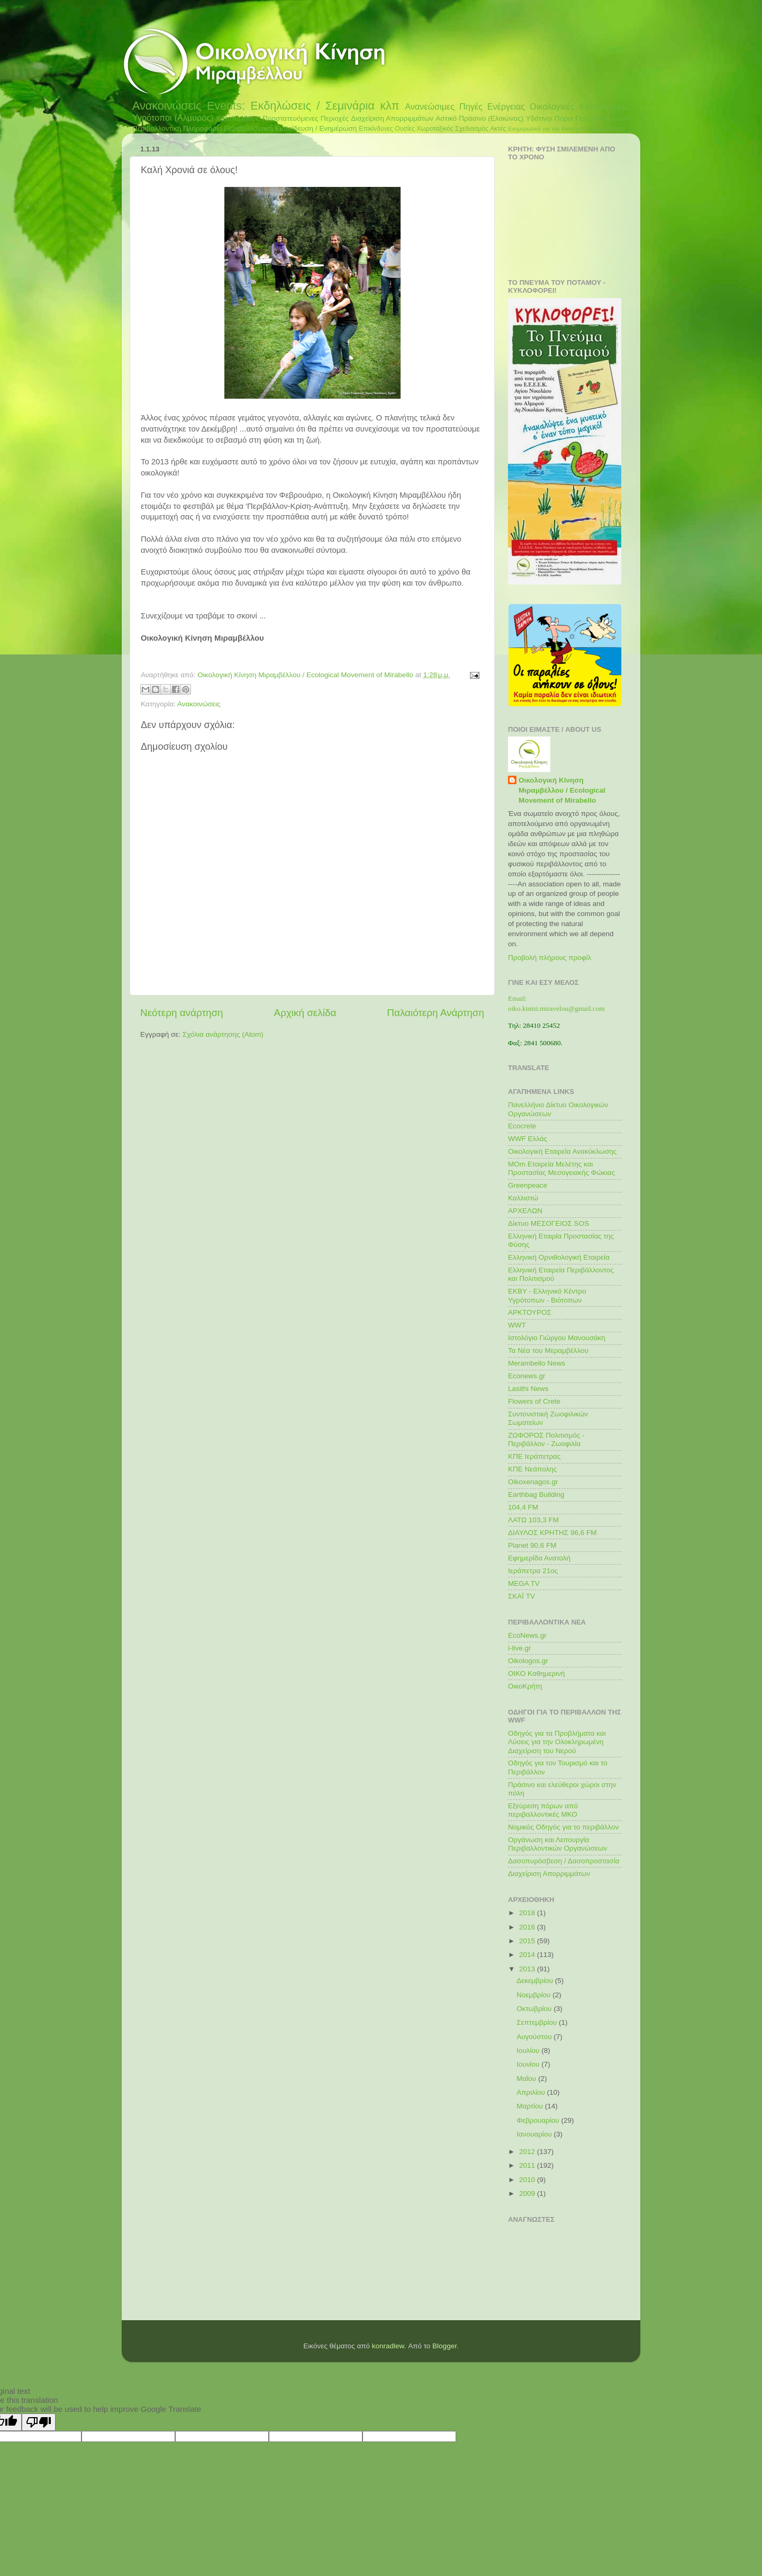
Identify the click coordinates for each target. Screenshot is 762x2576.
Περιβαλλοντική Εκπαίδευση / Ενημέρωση (290, 128)
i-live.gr (519, 1648)
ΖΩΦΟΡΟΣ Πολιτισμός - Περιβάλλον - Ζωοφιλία (546, 1439)
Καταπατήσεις (238, 118)
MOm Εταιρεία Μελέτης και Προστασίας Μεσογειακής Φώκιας (561, 1168)
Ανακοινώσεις (166, 105)
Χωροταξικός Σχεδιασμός (452, 128)
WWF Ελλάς (527, 1139)
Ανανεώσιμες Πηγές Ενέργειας (465, 106)
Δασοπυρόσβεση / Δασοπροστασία (563, 1861)
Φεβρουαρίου (538, 2120)
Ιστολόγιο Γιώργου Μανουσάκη (556, 1338)
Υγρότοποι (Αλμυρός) (172, 117)
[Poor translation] (39, 2422)
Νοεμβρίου (534, 1995)
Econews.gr (527, 1376)
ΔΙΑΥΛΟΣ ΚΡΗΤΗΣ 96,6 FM (552, 1533)
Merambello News (536, 1363)
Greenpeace (527, 1185)
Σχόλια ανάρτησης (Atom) (223, 1034)
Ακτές (498, 128)
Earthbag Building (536, 1494)
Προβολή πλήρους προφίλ (549, 958)
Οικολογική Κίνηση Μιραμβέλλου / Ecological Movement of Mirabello (562, 790)
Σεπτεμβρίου (537, 2022)
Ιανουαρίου (535, 2134)
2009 (528, 2193)
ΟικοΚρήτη (525, 1686)
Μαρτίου (530, 2106)
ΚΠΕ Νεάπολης (532, 1469)
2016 (528, 1927)
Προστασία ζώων (602, 118)
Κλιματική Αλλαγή (602, 128)
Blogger (444, 2346)
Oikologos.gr (528, 1661)
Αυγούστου (535, 2037)
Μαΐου (527, 2079)
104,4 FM (523, 1507)
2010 (528, 2180)
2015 (528, 1941)
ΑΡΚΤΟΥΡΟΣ (529, 1312)
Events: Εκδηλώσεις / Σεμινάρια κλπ (303, 105)
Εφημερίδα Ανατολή (539, 1558)
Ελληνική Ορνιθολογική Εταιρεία (559, 1257)
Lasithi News (528, 1389)
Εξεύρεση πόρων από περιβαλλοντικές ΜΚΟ (543, 1810)
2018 (528, 1913)
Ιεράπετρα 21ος (533, 1571)
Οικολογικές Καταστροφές (580, 106)
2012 (528, 2152)
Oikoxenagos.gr (533, 1482)
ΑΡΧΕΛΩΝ (525, 1211)
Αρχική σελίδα (305, 1012)
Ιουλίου (528, 2050)
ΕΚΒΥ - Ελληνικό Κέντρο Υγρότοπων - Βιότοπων (547, 1295)
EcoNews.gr (527, 1635)
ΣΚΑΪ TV (521, 1596)
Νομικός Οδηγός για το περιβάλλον (563, 1827)
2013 (528, 1969)
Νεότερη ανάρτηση (181, 1012)
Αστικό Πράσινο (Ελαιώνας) (479, 118)
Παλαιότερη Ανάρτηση (435, 1012)
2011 (528, 2165)
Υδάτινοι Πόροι (550, 118)
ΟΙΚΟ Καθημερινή (536, 1673)
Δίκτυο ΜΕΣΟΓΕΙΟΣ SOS (548, 1223)
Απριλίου (531, 2092)
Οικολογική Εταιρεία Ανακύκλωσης (562, 1151)
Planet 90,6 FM (532, 1545)
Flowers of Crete (534, 1401)
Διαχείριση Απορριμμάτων (392, 118)
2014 (528, 1955)
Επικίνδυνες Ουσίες (387, 128)
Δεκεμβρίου (535, 1981)
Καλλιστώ (523, 1198)
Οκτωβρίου (535, 2009)
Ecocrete (522, 1126)
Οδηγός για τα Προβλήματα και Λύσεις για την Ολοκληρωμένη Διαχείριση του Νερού (557, 1741)
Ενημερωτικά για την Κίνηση (543, 128)
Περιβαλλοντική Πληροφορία (177, 128)
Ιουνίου (528, 2064)
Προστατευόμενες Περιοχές (305, 118)
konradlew (388, 2346)
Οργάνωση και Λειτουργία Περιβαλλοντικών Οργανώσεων (557, 1844)
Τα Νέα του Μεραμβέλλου (548, 1350)
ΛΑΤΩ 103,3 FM (533, 1520)
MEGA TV (524, 1583)
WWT (517, 1325)
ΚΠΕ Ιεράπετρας (534, 1456)
